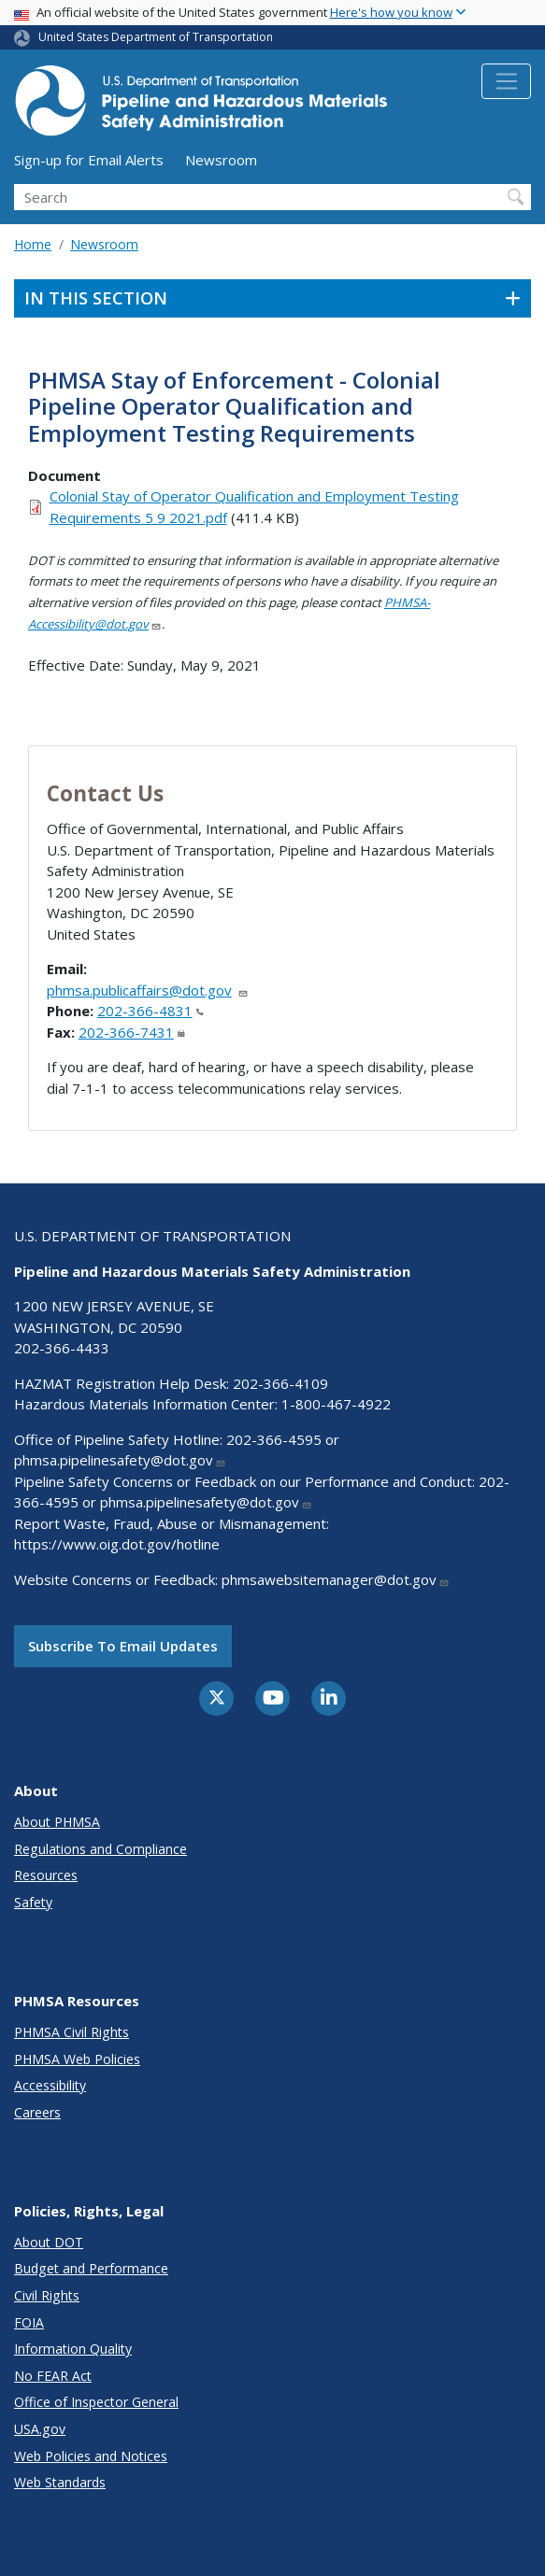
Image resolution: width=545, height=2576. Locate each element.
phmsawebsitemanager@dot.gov (336, 1579)
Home (32, 244)
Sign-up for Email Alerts (89, 159)
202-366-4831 (150, 1010)
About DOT (48, 2242)
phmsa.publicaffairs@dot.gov (148, 990)
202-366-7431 (132, 1032)
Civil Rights (46, 2295)
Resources (46, 1875)
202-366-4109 (280, 1383)
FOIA (29, 2322)
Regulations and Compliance (100, 1849)
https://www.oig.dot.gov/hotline (117, 1544)
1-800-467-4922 (336, 1403)
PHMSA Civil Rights (71, 2032)
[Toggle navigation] (506, 81)
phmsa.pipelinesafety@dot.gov (120, 1460)
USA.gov (39, 2429)
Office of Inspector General (96, 2402)
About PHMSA (57, 1822)
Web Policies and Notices (90, 2456)
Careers (37, 2112)
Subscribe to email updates (123, 1645)
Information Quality (73, 2348)
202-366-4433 (61, 1347)
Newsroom (221, 159)
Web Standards (60, 2482)
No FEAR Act (53, 2376)
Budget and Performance (91, 2268)
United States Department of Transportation (155, 37)
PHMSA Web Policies (77, 2059)
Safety (33, 1902)
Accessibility (50, 2085)
